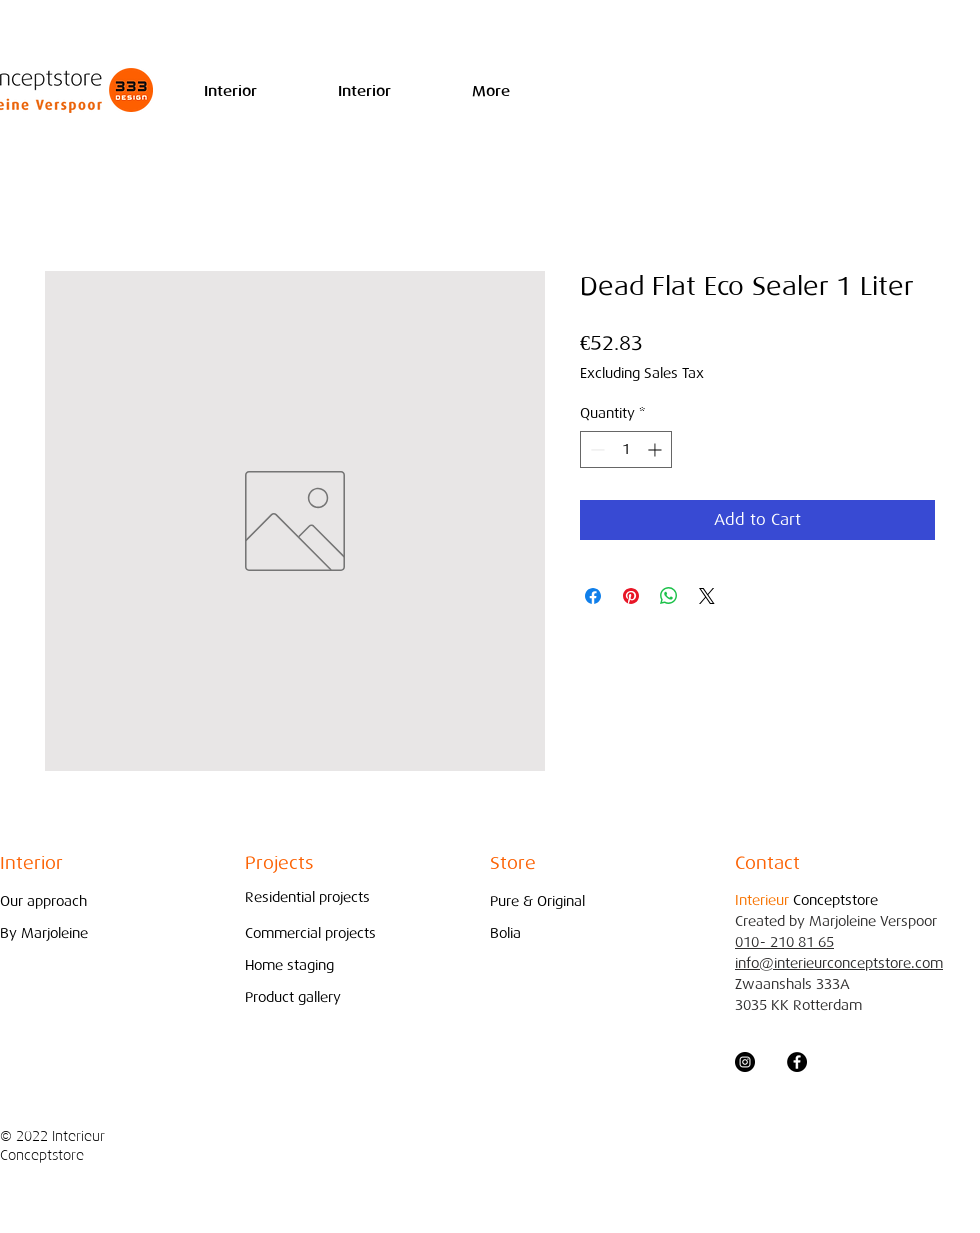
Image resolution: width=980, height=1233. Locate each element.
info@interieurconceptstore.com (839, 963)
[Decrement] (595, 449)
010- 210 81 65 (784, 942)
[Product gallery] (298, 997)
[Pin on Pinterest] (631, 596)
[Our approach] (53, 901)
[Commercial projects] (310, 933)
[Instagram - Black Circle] (745, 1062)
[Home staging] (298, 965)
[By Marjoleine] (53, 933)
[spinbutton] (626, 449)
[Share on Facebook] (593, 596)
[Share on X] (707, 596)
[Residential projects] (312, 897)
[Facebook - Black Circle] (797, 1062)
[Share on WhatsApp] (669, 596)
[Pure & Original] (543, 901)
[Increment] (656, 449)
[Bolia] (543, 933)
